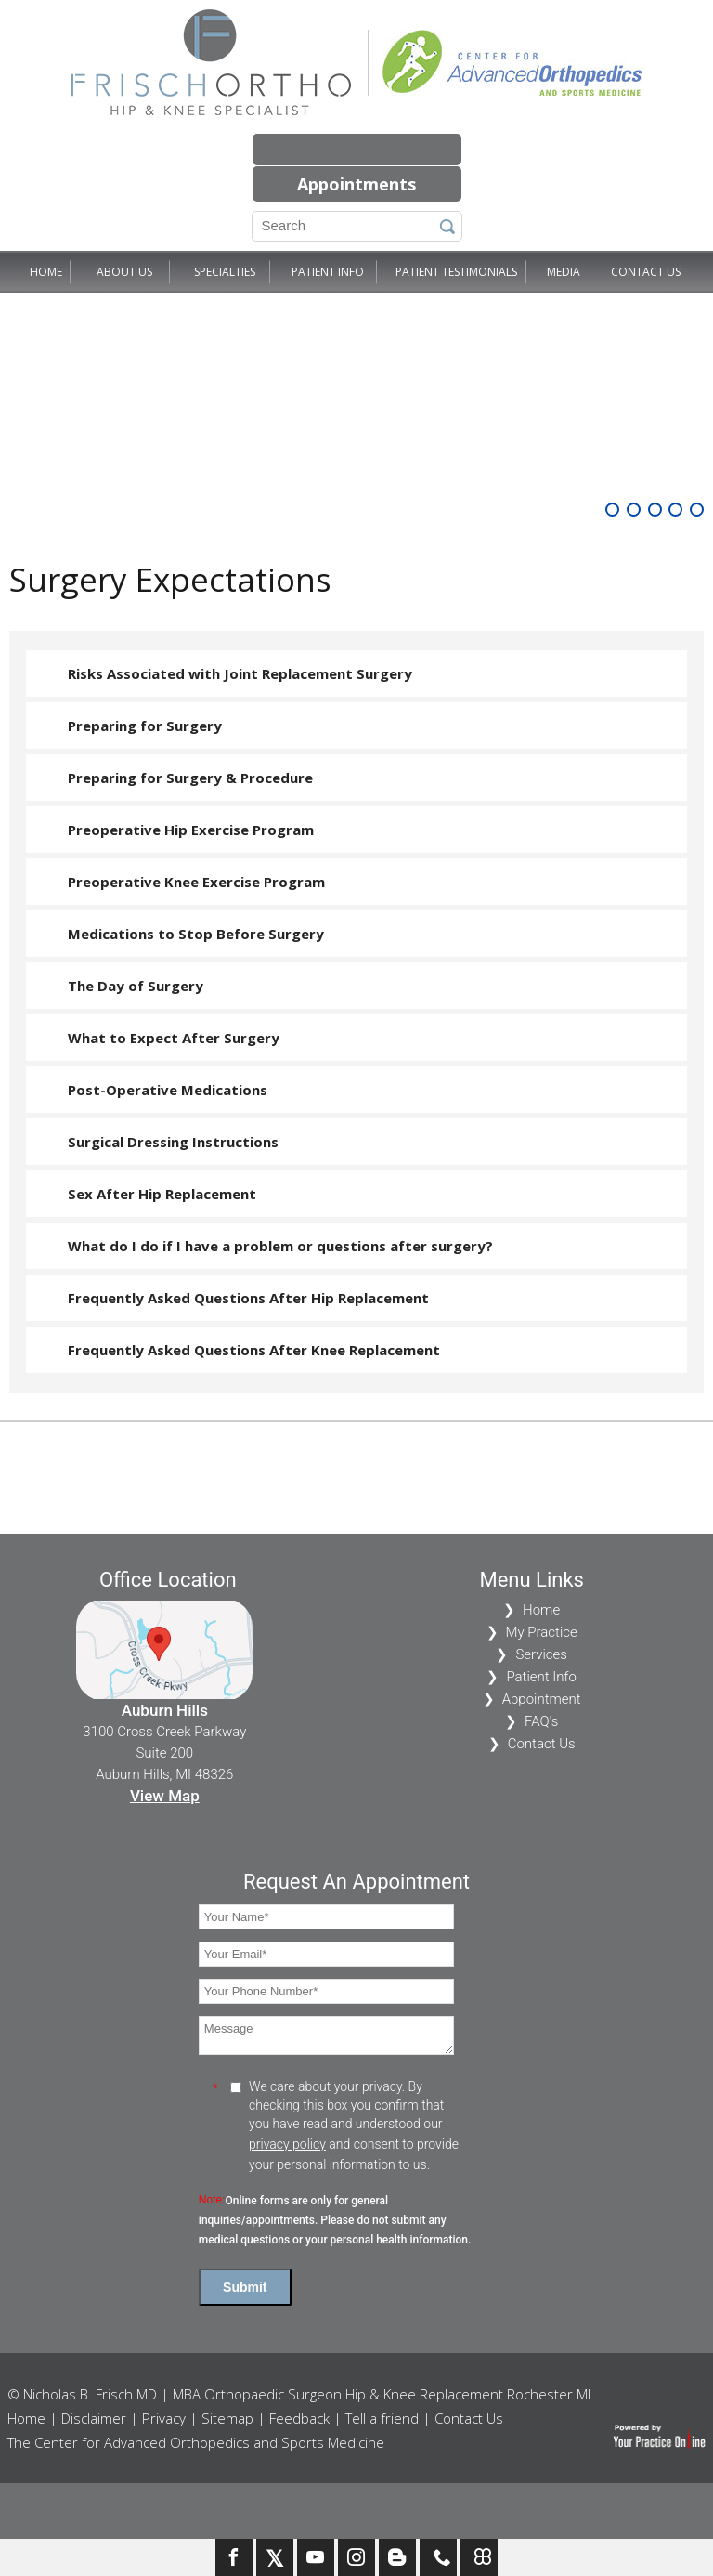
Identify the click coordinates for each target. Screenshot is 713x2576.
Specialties (224, 272)
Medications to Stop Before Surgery (196, 933)
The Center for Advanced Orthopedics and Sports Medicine (195, 2442)
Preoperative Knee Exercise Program (196, 881)
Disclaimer (93, 2418)
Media (563, 272)
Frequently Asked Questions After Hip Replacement (248, 1297)
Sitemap (227, 2418)
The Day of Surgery (135, 985)
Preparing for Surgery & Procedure (190, 777)
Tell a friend (382, 2418)
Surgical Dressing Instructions (173, 1141)
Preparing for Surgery (145, 725)
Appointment (541, 1699)
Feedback (299, 2418)
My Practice (541, 1632)
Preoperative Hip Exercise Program (191, 829)
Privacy (164, 2418)
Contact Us (646, 272)
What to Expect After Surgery (173, 1037)
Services (541, 1654)
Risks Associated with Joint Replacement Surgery (240, 673)
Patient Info (328, 272)
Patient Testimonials (456, 272)
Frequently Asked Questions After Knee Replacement (254, 1349)
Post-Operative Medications (167, 1089)
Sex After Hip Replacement (162, 1193)
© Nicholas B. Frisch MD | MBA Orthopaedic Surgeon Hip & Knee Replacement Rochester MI (298, 2394)
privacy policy (287, 2144)
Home (46, 272)
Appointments (356, 184)
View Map (165, 1795)
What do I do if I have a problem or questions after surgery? (280, 1245)
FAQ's (541, 1721)
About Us (124, 272)
